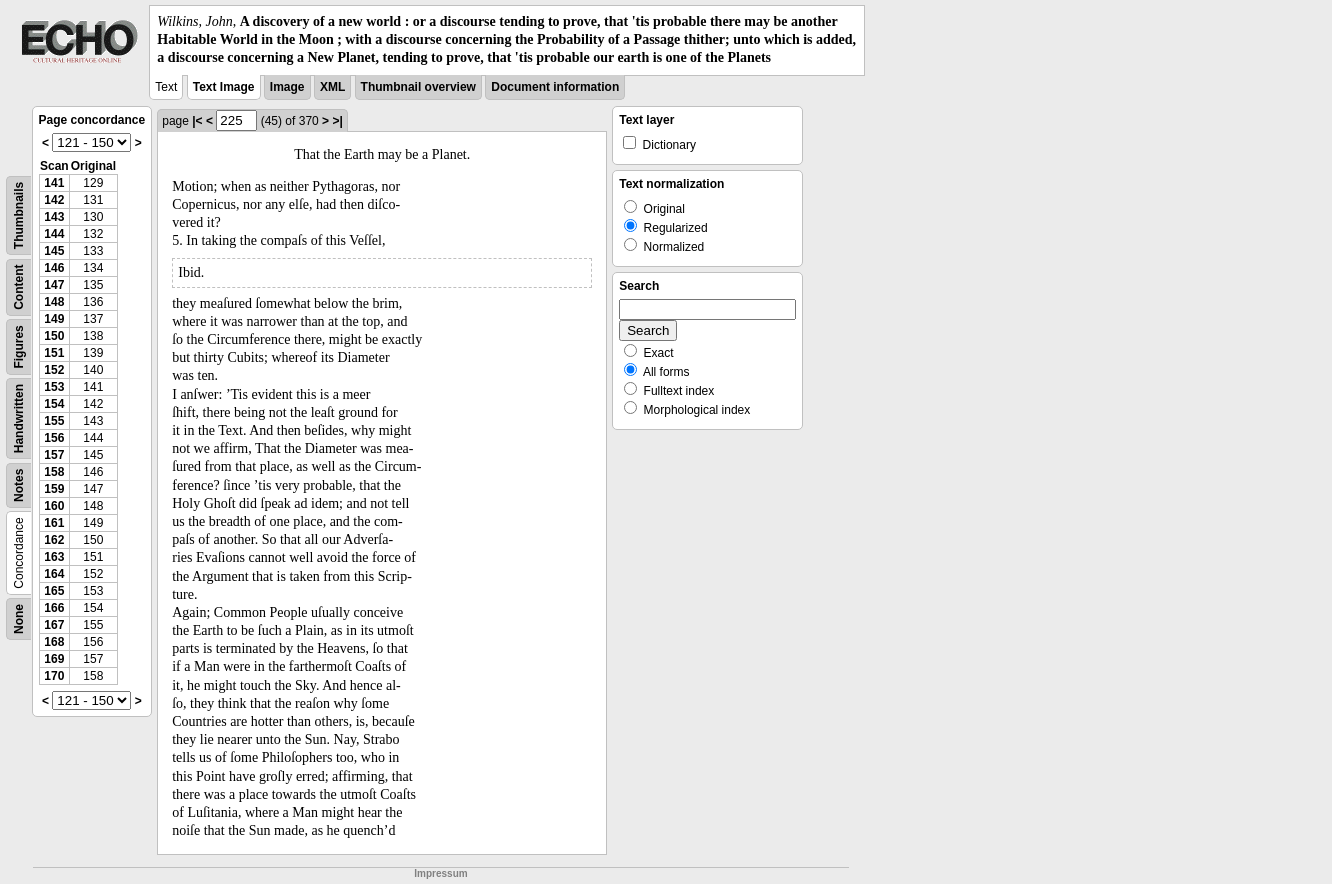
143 (54, 217)
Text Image (224, 87)
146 (54, 268)
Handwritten (19, 417)
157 (54, 455)
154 (54, 404)
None (19, 619)
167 (54, 625)
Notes (19, 484)
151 (54, 353)
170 (54, 676)
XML (332, 87)
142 (54, 200)
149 (54, 319)
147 (54, 285)
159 (54, 489)
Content (19, 286)
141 (54, 183)
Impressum (440, 873)
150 (54, 336)
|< (197, 121)
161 (54, 523)
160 (54, 506)
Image (287, 87)
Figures (19, 346)
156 (54, 438)
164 (54, 574)
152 (54, 370)
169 (54, 659)
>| (337, 121)
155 (54, 421)
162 (54, 540)
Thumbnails (19, 214)
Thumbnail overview (418, 87)
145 (54, 251)
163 (54, 557)
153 (54, 387)
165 (54, 591)
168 (54, 642)
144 (54, 234)
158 (54, 472)
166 (54, 608)
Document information (555, 87)
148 (54, 302)
